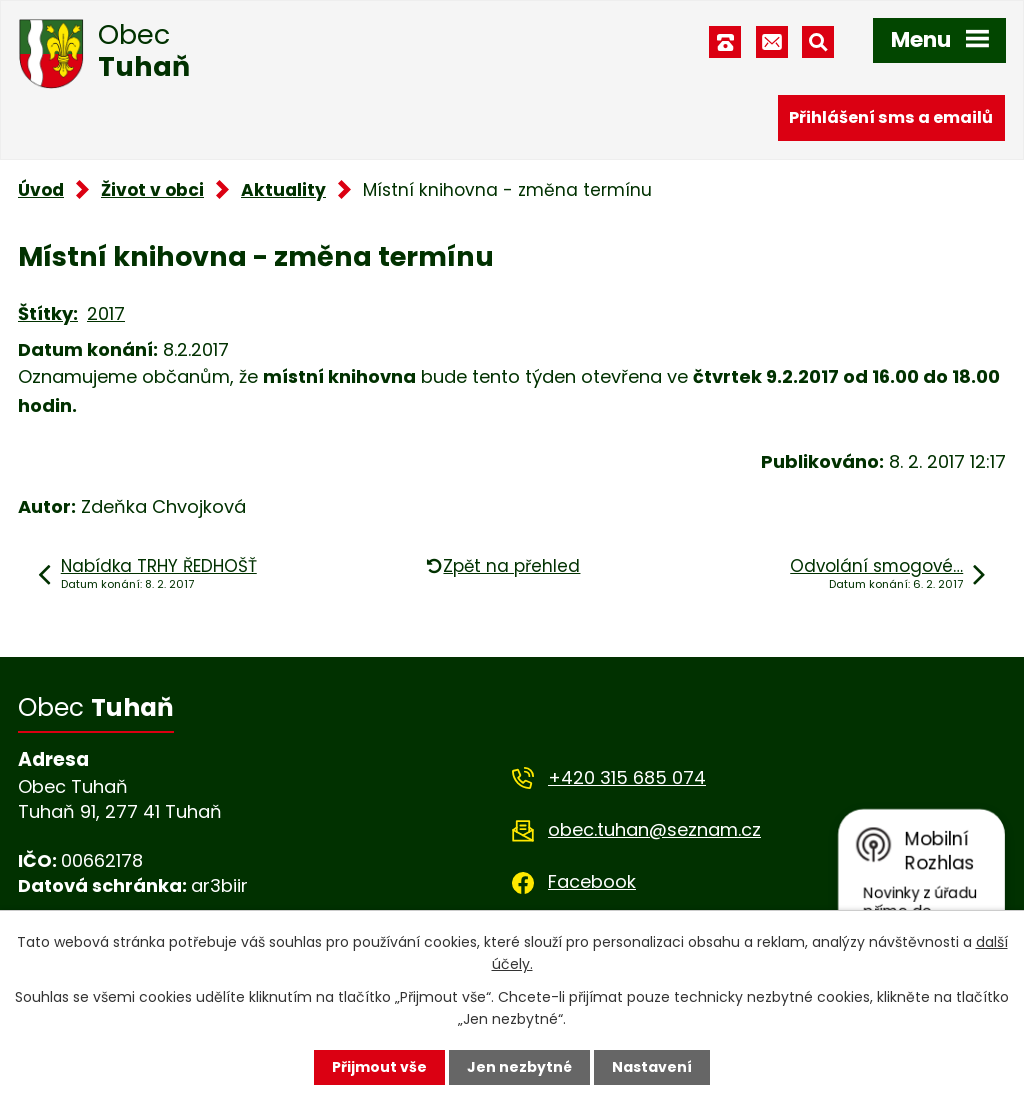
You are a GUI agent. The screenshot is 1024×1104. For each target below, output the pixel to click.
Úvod (41, 190)
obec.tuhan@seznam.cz (654, 829)
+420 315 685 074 (627, 777)
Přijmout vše (379, 1067)
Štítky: (48, 313)
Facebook (592, 881)
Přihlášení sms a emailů (891, 117)
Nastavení (652, 1067)
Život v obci (152, 190)
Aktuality (283, 190)
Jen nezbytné (519, 1067)
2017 (106, 313)
